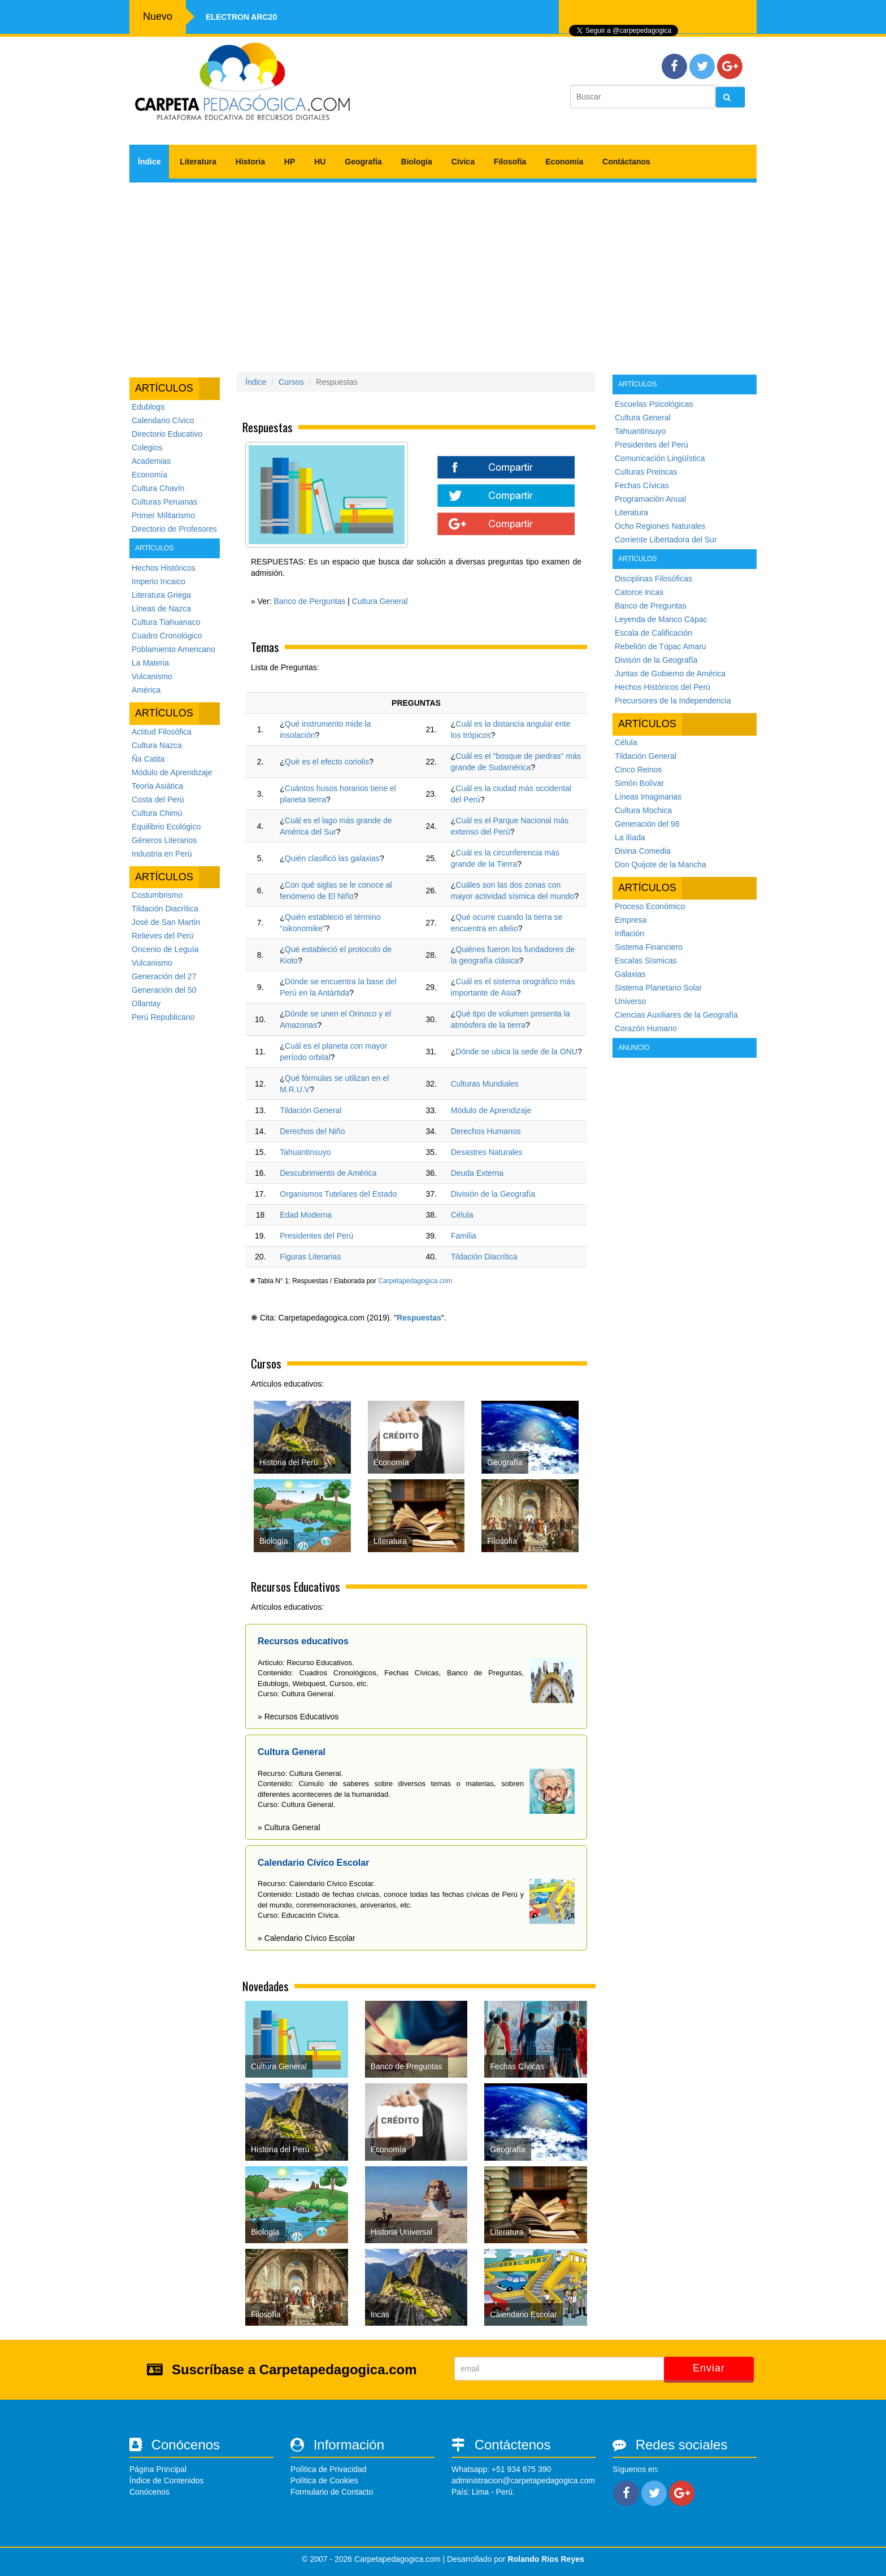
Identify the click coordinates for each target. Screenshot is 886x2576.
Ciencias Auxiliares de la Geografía (676, 1014)
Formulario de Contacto (331, 2491)
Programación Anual (650, 498)
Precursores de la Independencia (673, 700)
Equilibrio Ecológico (166, 826)
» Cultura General (289, 1827)
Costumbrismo (157, 895)
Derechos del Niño (312, 1131)
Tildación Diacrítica (165, 908)
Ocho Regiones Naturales (660, 526)
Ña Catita (148, 758)
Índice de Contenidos (166, 2480)
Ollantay (146, 1003)
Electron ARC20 (241, 16)
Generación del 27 (164, 976)
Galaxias (630, 974)
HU (319, 161)
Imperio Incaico (158, 581)
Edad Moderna (306, 1214)
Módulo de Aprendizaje (172, 772)
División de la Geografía (493, 1193)
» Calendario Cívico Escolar (306, 1938)
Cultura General (380, 601)
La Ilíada (630, 837)
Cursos (291, 381)
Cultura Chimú (157, 813)
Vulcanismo (152, 676)
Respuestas (419, 1317)
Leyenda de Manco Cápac (661, 619)
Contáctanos (626, 161)
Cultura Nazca (157, 745)
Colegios (147, 447)
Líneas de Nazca (161, 608)
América (146, 689)
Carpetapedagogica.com (415, 1281)
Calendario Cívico (163, 420)
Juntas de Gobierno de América (670, 673)
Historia (250, 161)
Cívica (463, 161)
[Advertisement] (443, 273)
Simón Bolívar (639, 783)
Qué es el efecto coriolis (327, 761)
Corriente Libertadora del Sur (666, 539)
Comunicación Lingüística (660, 458)
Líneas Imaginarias (648, 796)
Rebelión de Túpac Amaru (660, 646)
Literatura (198, 161)
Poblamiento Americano (173, 649)
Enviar (709, 2368)
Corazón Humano (646, 1028)
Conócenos (149, 2491)
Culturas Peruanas (164, 501)
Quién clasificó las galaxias (332, 858)
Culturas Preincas (646, 471)
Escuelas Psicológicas (654, 404)
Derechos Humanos (486, 1131)
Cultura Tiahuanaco (166, 622)
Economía (564, 161)
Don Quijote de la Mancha (660, 864)
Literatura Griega (161, 595)
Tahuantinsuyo (305, 1152)
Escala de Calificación (653, 632)
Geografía (363, 161)
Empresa (630, 919)
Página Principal (157, 2469)
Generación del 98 (647, 823)
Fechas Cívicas (642, 485)
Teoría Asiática (157, 785)
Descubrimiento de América (328, 1173)
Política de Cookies (324, 2480)
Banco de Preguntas (651, 605)
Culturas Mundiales (485, 1083)
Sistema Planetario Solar (658, 987)
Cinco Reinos (638, 769)
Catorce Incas (639, 592)
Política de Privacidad (328, 2469)
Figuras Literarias (310, 1256)
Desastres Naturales (487, 1152)
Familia (463, 1235)
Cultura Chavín (158, 488)
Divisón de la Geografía (656, 659)
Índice (149, 161)
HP (289, 161)
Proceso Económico (650, 906)
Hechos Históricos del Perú (662, 687)
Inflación (629, 933)
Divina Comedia (643, 850)
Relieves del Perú (163, 935)
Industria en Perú (162, 853)
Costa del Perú (158, 799)
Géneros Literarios (164, 840)
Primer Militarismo (163, 515)
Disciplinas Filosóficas (653, 578)
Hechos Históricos (164, 567)
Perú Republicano (163, 1017)
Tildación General (310, 1110)
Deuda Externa (477, 1173)
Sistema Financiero (649, 947)
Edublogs (148, 406)
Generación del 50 (164, 989)
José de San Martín (166, 922)
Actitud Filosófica (162, 731)
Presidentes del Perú (316, 1235)
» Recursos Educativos (298, 1716)
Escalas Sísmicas (646, 960)
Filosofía (510, 161)
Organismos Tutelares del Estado (338, 1193)
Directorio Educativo (167, 433)
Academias (151, 461)
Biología (416, 161)
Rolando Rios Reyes (545, 2559)
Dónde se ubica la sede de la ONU (516, 1051)
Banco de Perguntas (309, 601)
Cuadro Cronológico (167, 635)
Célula (462, 1214)
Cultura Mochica (643, 810)
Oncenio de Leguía (165, 949)
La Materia (150, 662)
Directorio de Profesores (174, 528)
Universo (630, 1001)
